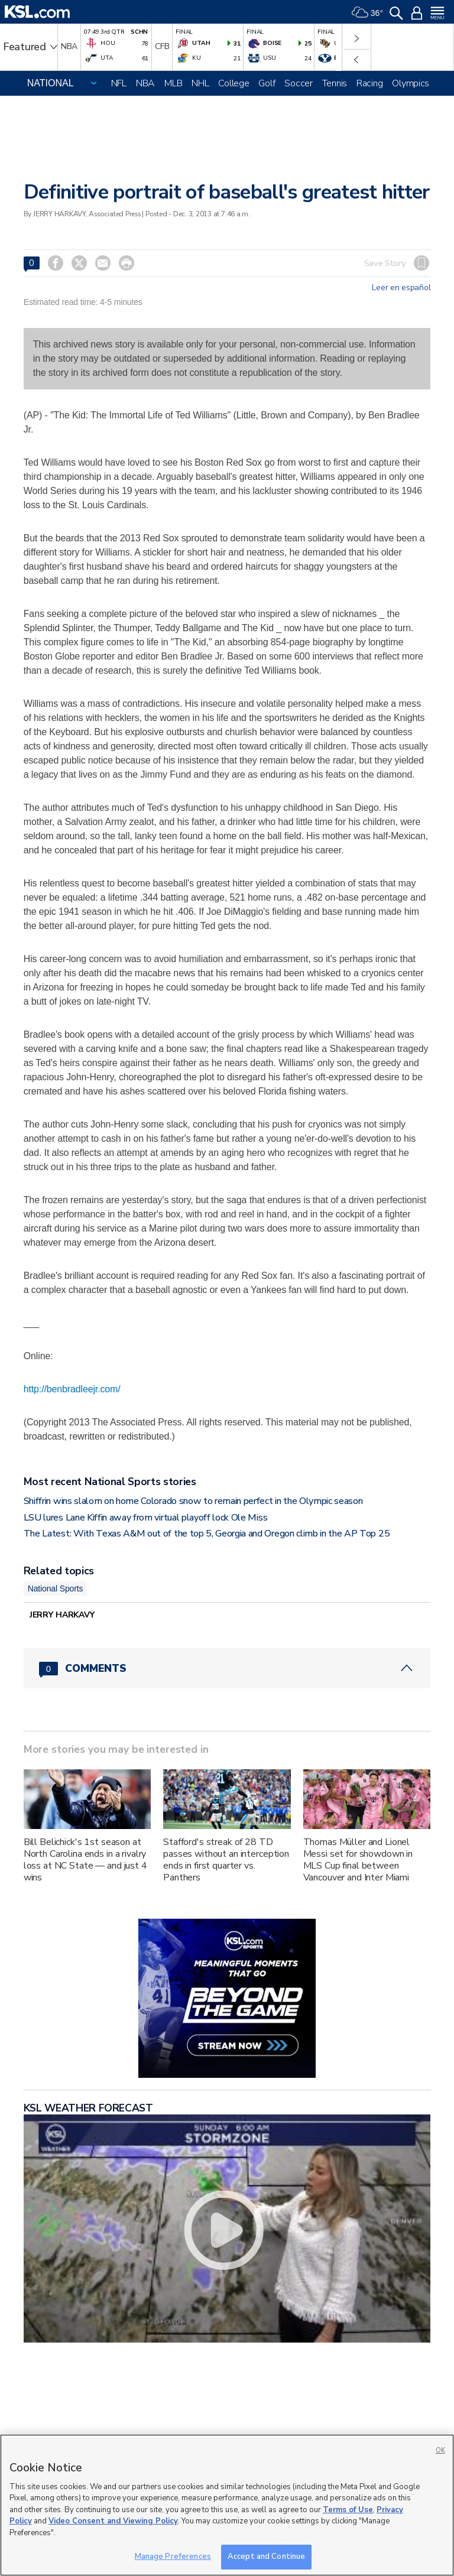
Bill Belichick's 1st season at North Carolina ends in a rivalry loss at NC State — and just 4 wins (85, 1860)
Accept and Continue (266, 2556)
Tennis (334, 83)
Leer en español (401, 288)
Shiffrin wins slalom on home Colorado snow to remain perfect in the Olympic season (193, 1501)
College (233, 83)
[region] (227, 2505)
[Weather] (367, 12)
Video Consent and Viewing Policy (113, 2521)
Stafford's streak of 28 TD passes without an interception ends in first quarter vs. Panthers (226, 1860)
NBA (145, 83)
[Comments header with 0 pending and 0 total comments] (227, 1668)
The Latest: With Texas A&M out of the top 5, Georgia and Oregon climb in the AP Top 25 (207, 1533)
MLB (173, 83)
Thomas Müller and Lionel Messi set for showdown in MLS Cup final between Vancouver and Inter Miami (358, 1860)
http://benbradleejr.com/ (72, 1389)
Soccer (298, 83)
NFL (119, 83)
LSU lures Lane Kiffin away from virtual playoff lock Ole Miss (145, 1517)
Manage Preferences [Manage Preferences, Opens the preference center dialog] (173, 2556)
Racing (369, 83)
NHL (200, 83)
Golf (266, 83)
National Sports (55, 1588)
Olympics (410, 83)
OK (440, 2450)
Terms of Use (348, 2509)
